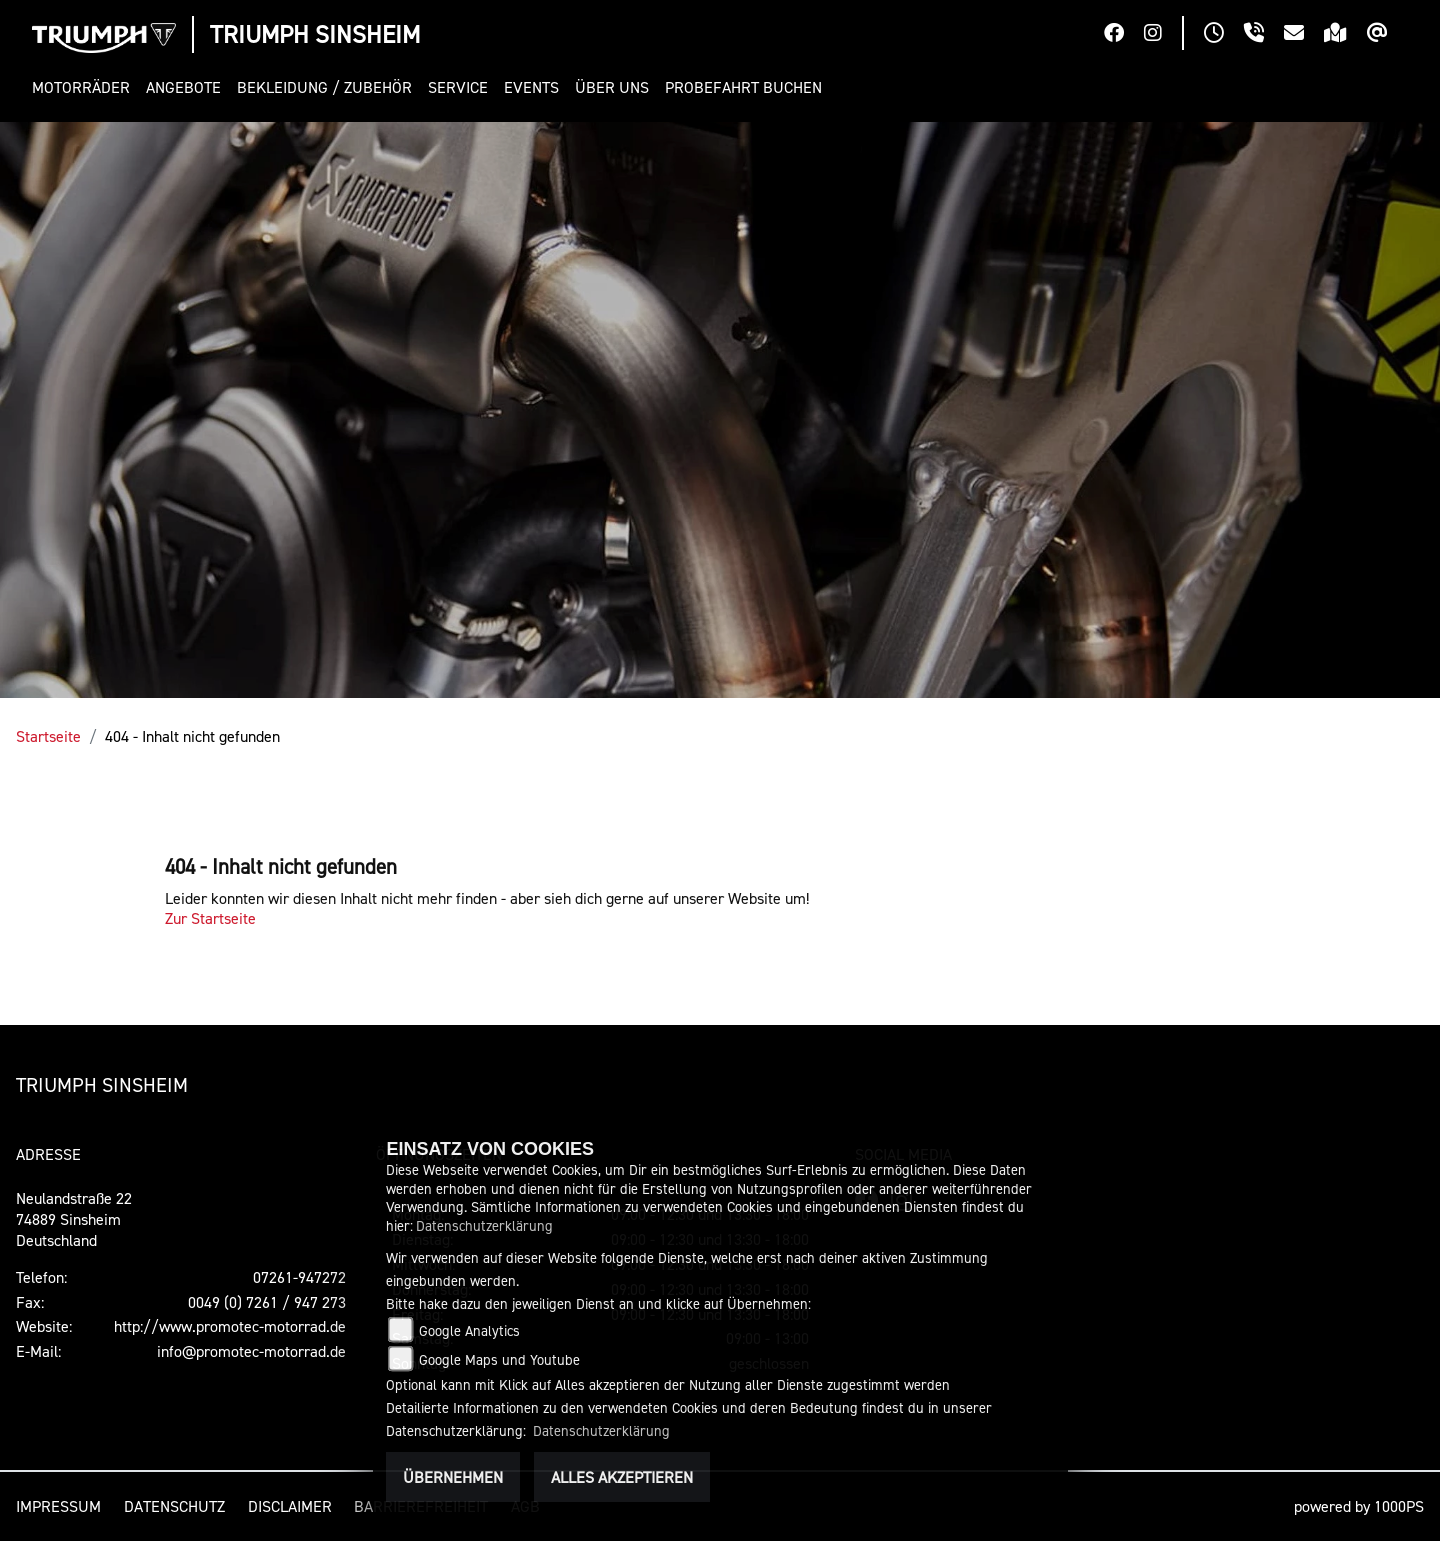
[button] (85, 87)
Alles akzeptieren (622, 1477)
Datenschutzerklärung (484, 1225)
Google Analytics (469, 1330)
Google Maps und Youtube (499, 1359)
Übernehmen (453, 1477)
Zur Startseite (210, 918)
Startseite (48, 736)
